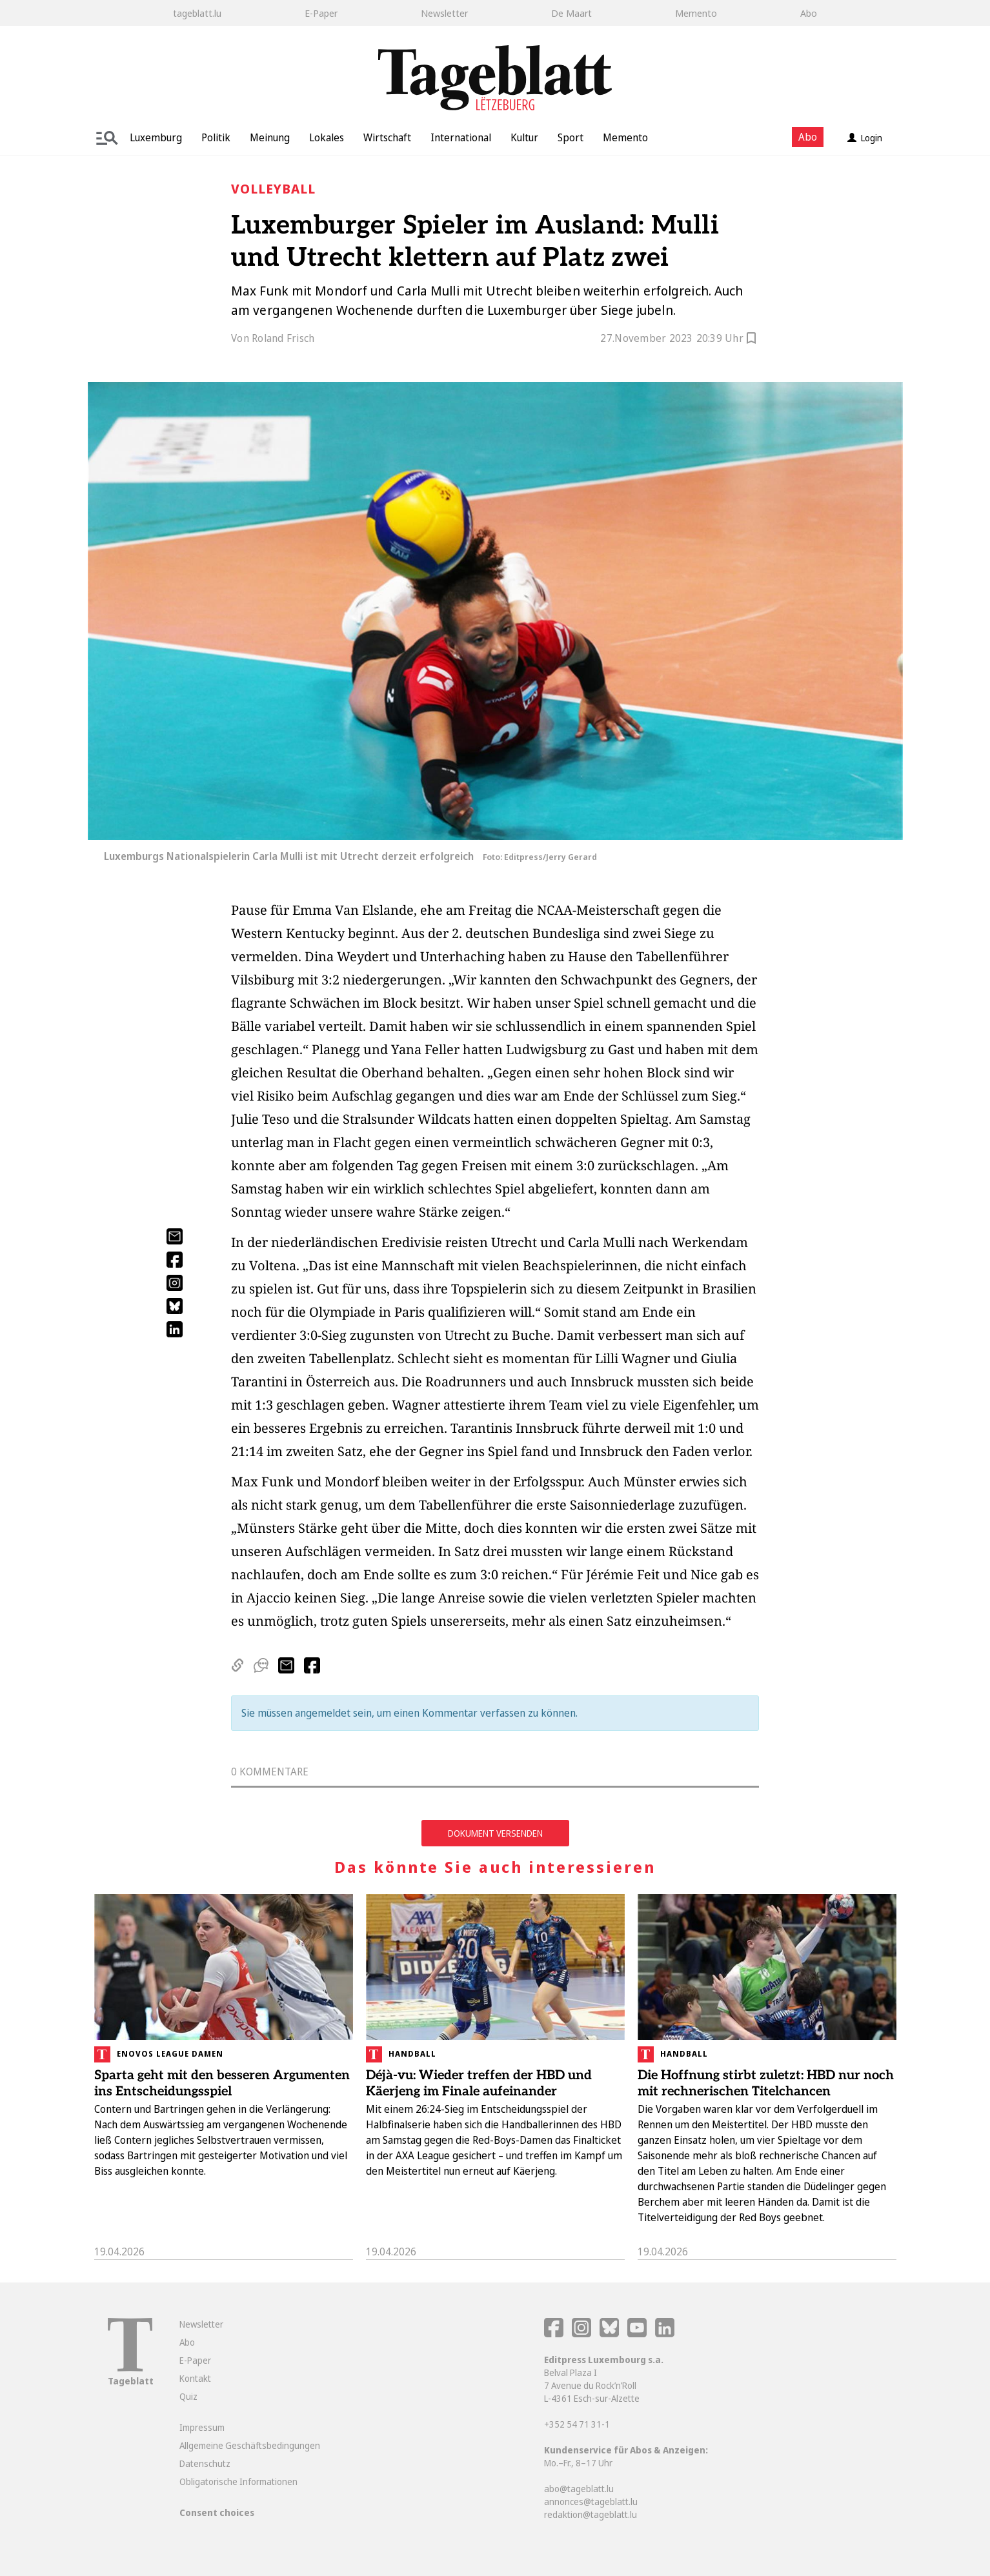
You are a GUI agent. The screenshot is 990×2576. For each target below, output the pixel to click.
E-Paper (321, 12)
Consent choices (216, 2512)
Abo (808, 12)
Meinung (270, 137)
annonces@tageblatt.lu (591, 2501)
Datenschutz (204, 2463)
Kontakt (195, 2378)
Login (864, 138)
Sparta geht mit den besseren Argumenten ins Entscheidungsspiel (222, 2083)
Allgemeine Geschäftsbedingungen (249, 2445)
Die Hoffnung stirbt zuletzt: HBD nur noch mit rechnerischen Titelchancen (766, 2083)
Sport (570, 137)
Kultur (524, 137)
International (460, 137)
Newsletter (444, 12)
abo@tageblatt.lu (579, 2488)
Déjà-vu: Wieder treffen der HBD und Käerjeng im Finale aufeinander (479, 2083)
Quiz (188, 2396)
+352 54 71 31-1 (577, 2424)
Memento (696, 12)
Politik (215, 137)
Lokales (326, 137)
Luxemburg (156, 137)
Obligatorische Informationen (238, 2481)
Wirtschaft (387, 137)
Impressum (202, 2427)
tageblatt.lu (197, 12)
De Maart (571, 12)
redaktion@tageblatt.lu (590, 2514)
